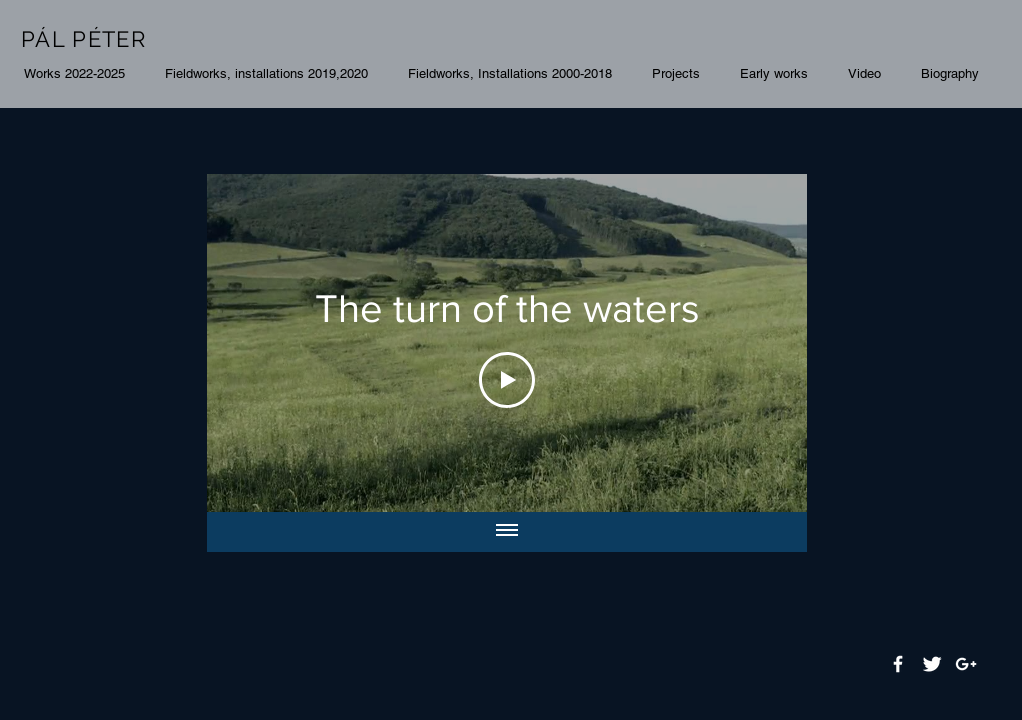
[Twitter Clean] (932, 664)
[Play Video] (507, 380)
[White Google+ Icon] (966, 664)
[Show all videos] (507, 532)
